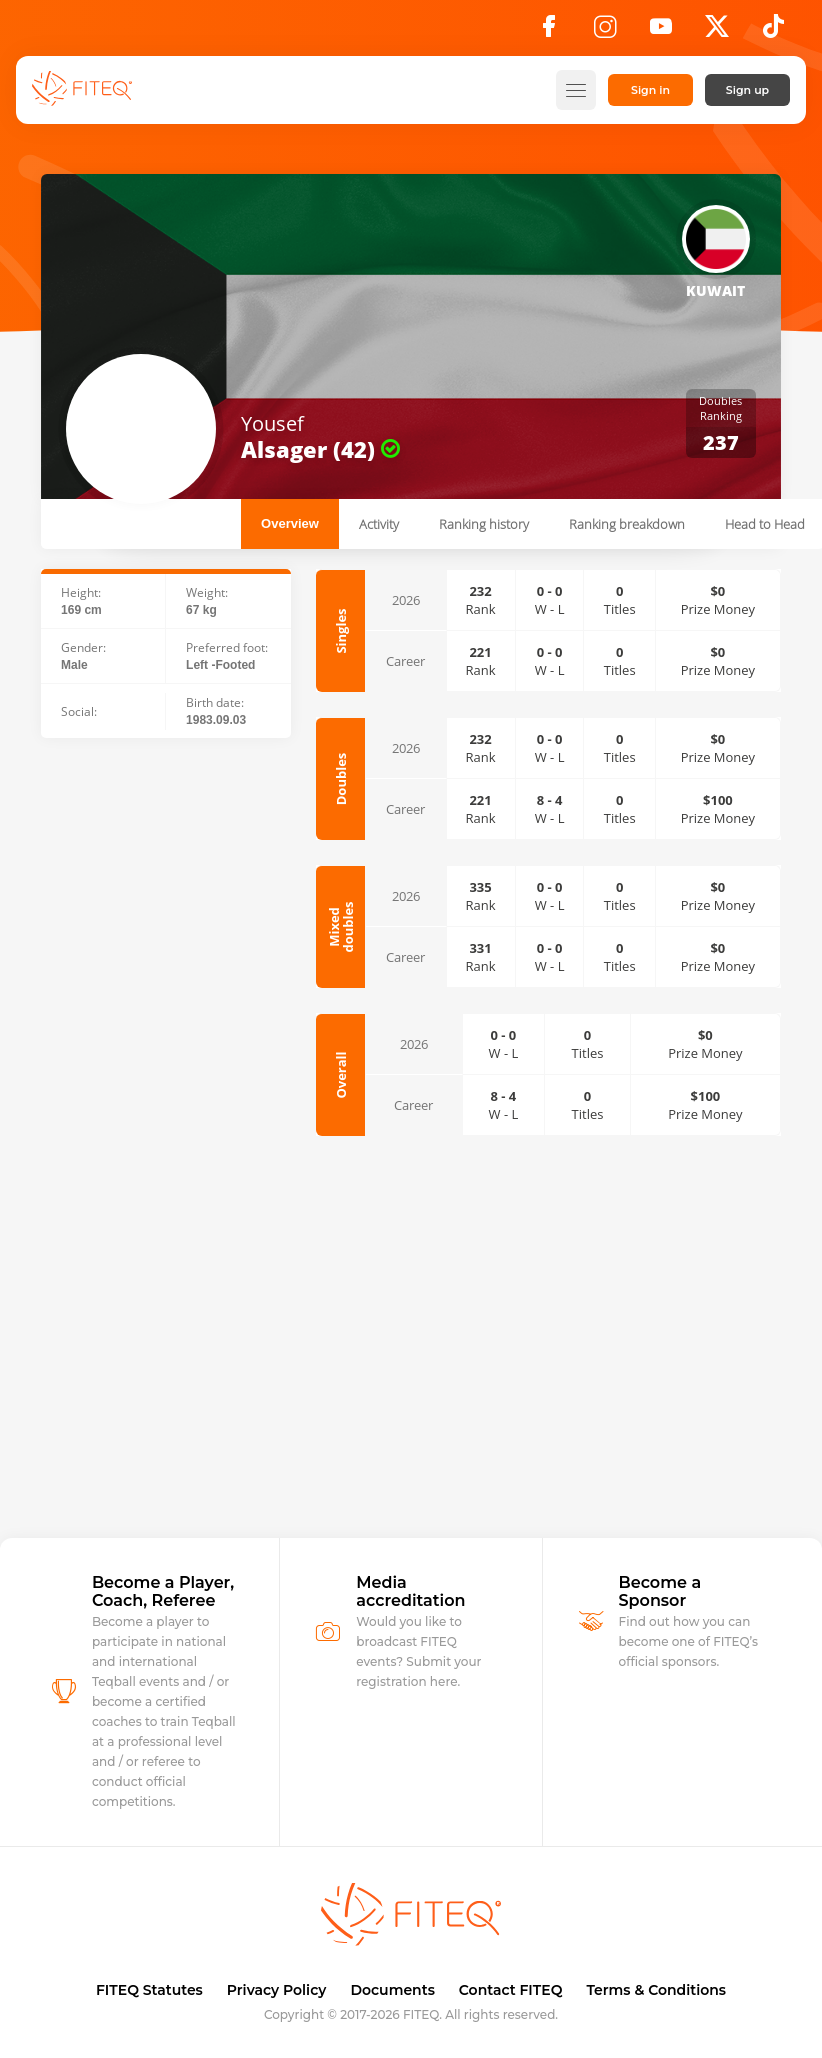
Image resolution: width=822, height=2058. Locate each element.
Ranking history (484, 524)
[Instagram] (605, 32)
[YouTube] (661, 32)
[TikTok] (773, 32)
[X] (717, 32)
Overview (290, 523)
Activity (379, 524)
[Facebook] (549, 32)
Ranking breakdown (627, 524)
